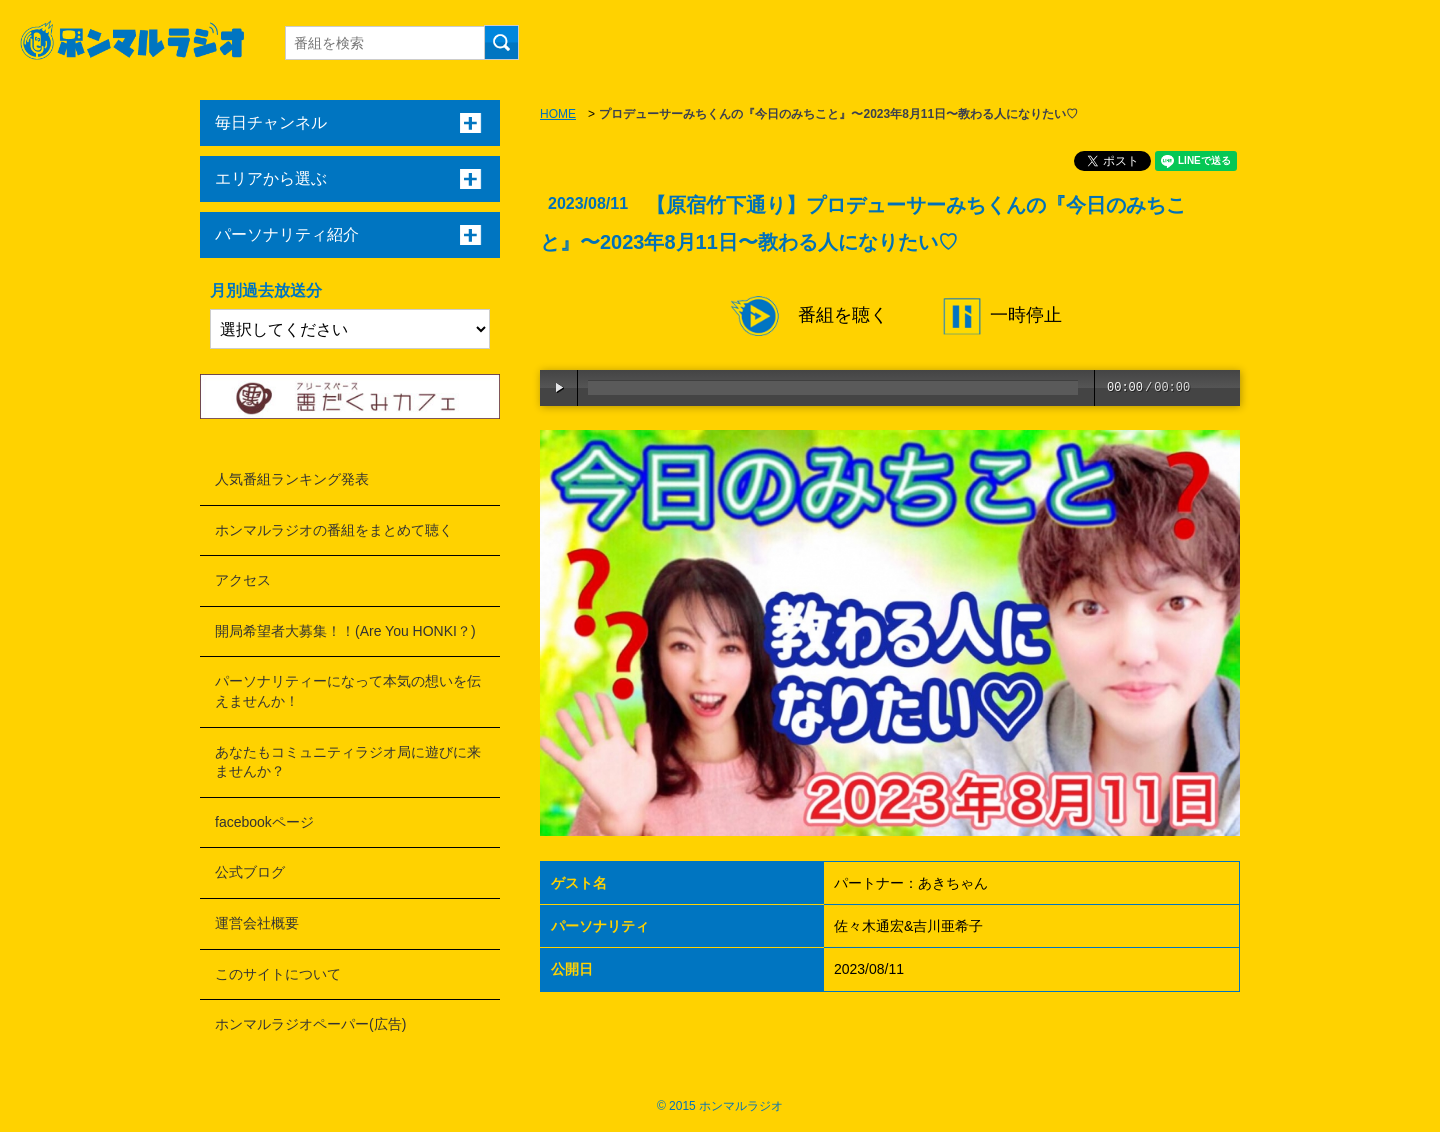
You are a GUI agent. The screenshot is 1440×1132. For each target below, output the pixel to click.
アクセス (243, 580)
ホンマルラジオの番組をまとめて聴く (334, 530)
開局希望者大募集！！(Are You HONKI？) (345, 631)
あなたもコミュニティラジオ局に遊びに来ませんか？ (348, 762)
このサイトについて (278, 974)
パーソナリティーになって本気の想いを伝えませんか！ (348, 691)
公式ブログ (250, 872)
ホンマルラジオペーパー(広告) (310, 1024)
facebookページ (264, 822)
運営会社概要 (257, 923)
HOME (558, 114)
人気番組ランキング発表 (292, 479)
